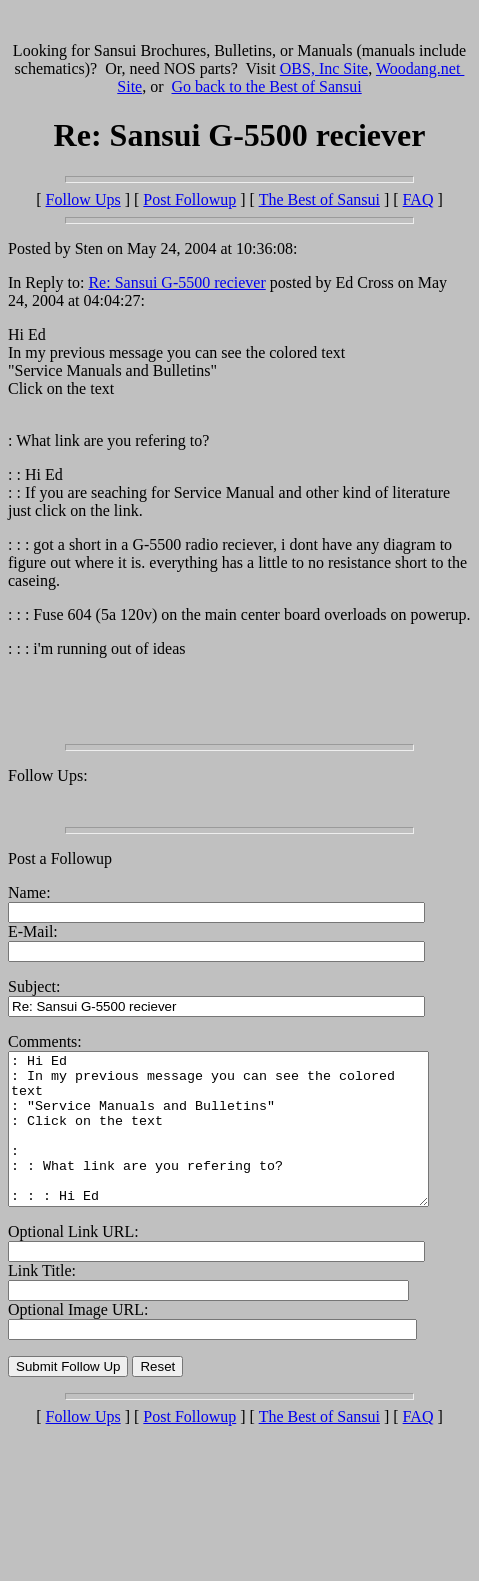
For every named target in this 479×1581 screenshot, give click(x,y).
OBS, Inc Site (324, 68)
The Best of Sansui (319, 199)
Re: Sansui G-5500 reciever (176, 282)
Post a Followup (60, 858)
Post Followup (189, 199)
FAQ (418, 199)
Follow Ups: (48, 775)
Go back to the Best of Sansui (267, 86)
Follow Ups (83, 199)
